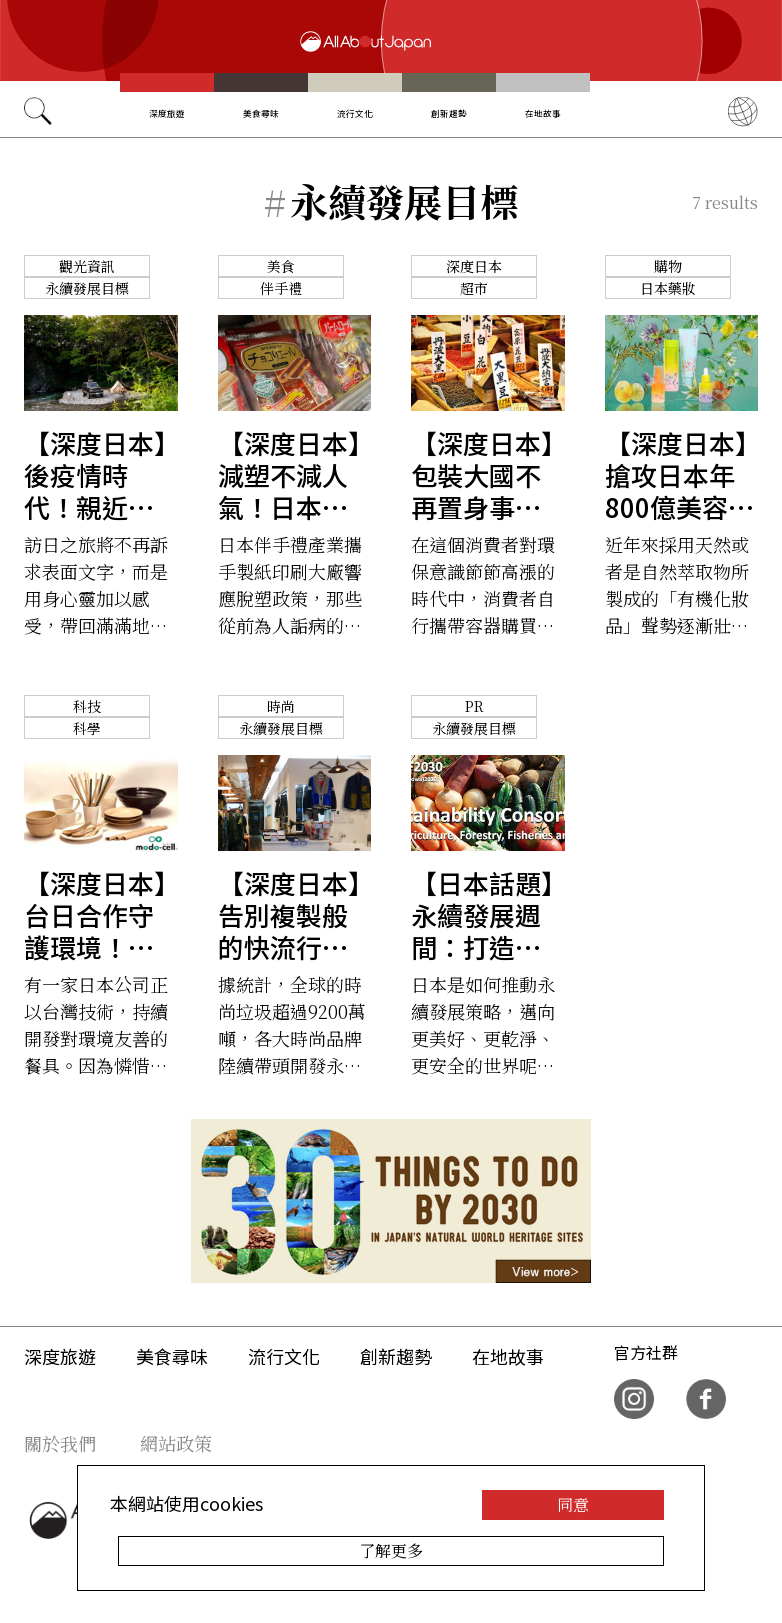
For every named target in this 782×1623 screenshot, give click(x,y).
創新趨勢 (449, 113)
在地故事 (543, 113)
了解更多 (391, 1550)
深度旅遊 (167, 113)
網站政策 (176, 1443)
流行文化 (355, 113)
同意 (573, 1504)
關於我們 (60, 1443)
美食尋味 (261, 113)
